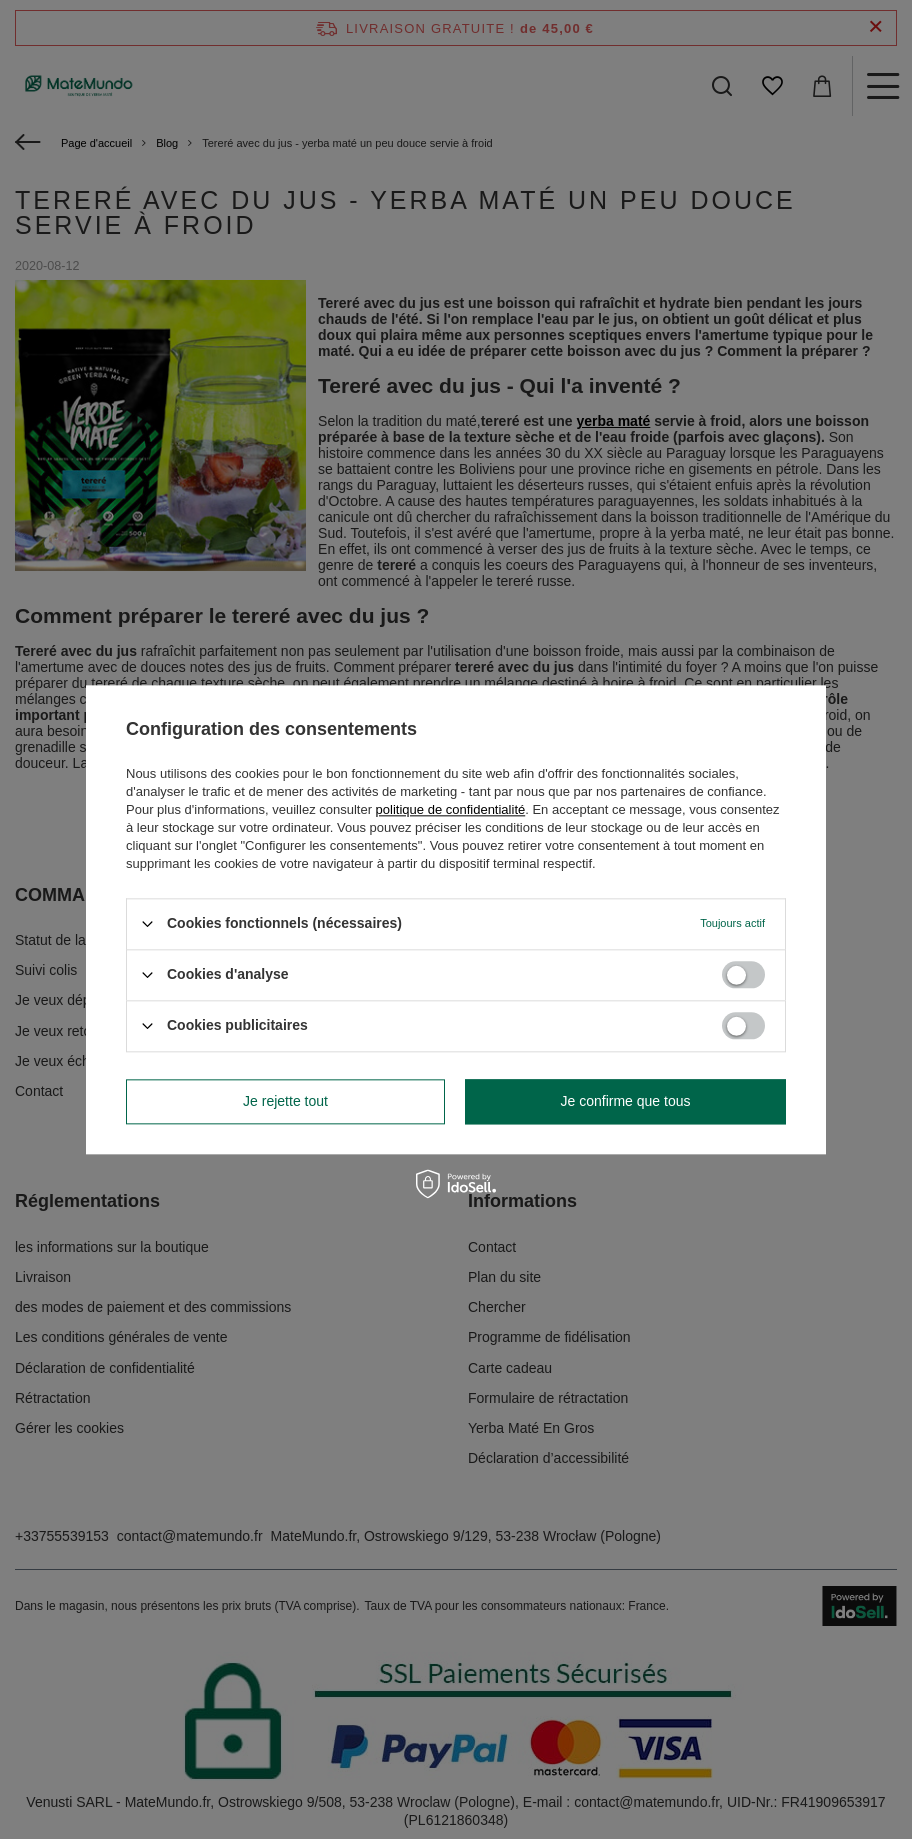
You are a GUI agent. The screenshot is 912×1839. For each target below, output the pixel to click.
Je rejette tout (285, 1101)
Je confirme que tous (626, 1101)
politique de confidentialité (451, 809)
